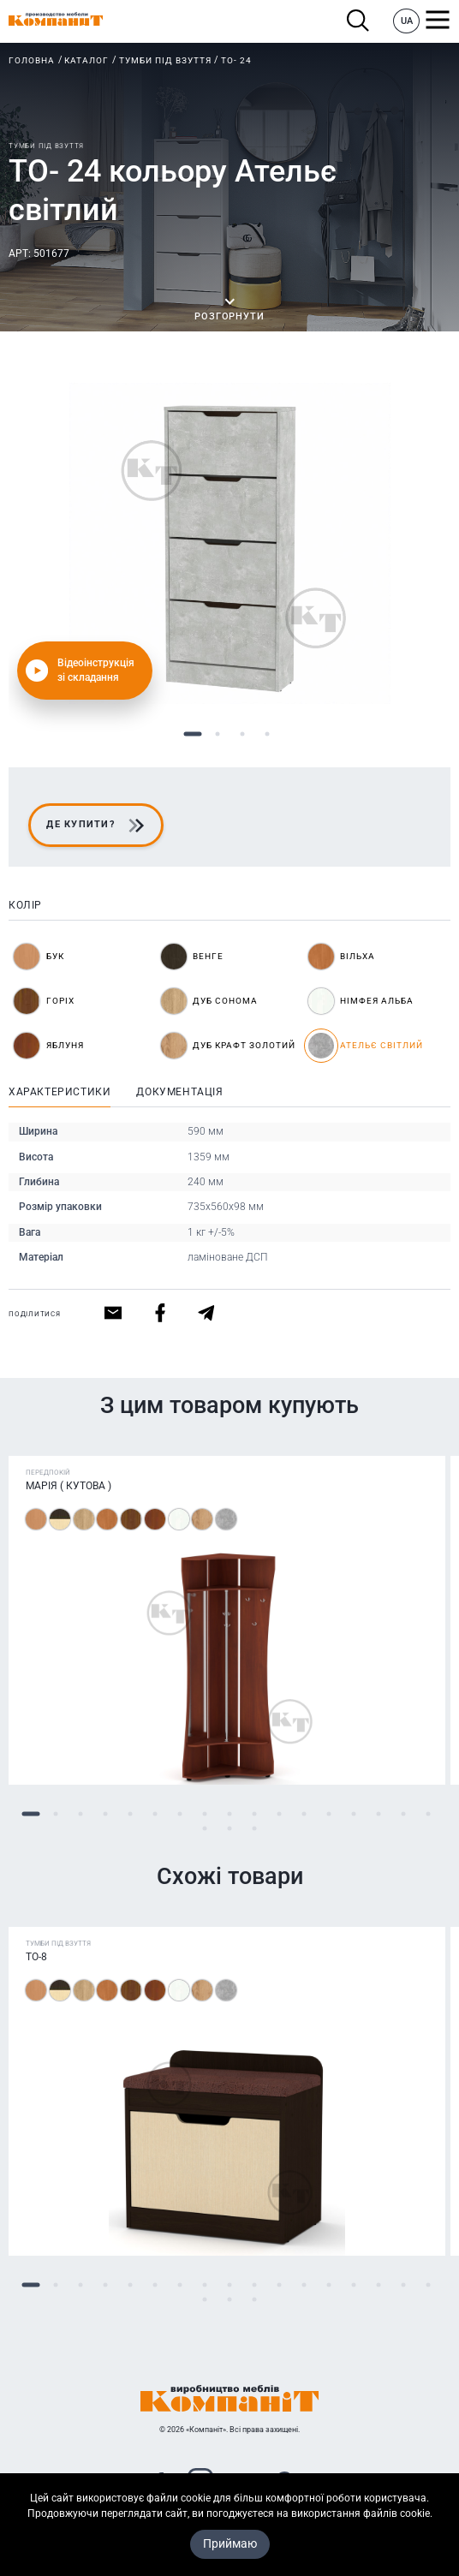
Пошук (358, 21)
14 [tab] (354, 1814)
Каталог (86, 60)
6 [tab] (155, 1814)
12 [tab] (304, 1814)
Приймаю (230, 2543)
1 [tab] (192, 734)
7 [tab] (180, 1814)
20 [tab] (255, 1829)
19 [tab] (230, 1829)
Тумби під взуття (165, 60)
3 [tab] (242, 734)
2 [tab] (217, 734)
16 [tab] (404, 1814)
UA (407, 21)
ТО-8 (36, 1957)
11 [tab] (279, 1814)
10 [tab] (255, 1814)
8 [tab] (205, 1814)
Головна (32, 60)
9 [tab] (230, 1814)
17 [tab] (428, 1814)
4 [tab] (267, 734)
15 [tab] (379, 1814)
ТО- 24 (236, 60)
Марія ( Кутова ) (68, 1486)
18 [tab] (205, 1829)
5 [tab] (130, 1814)
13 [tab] (329, 1814)
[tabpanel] (229, 543)
